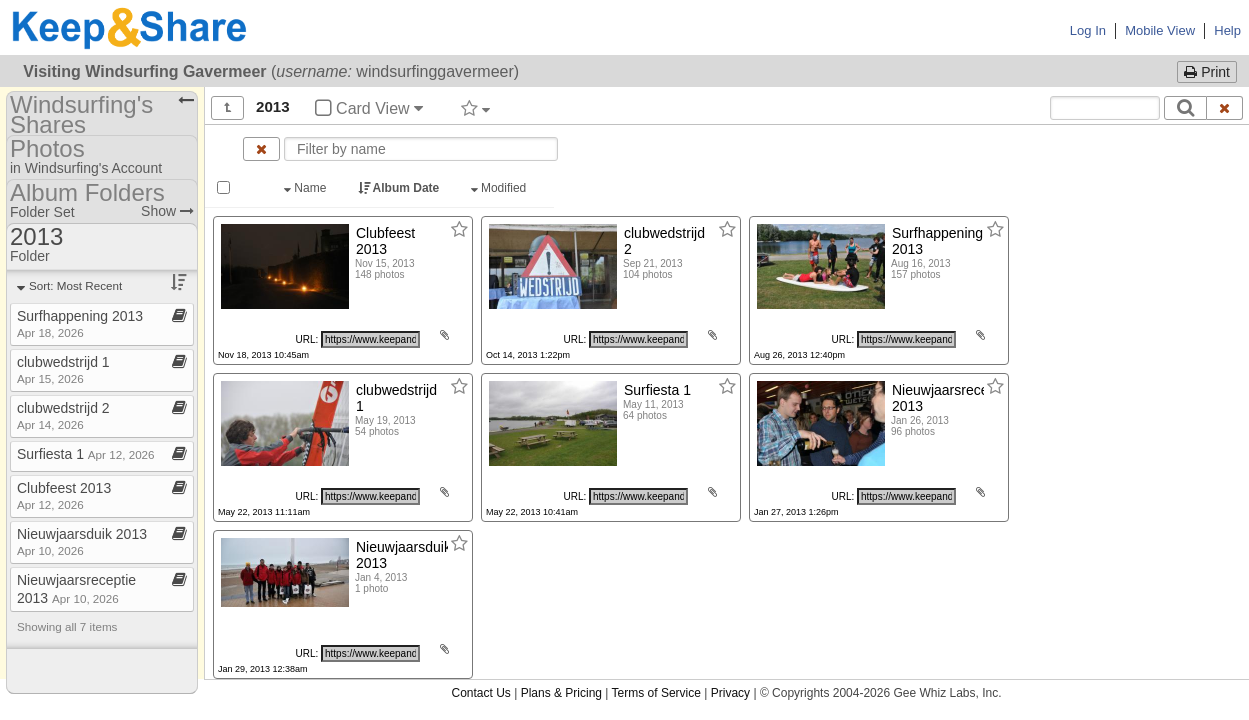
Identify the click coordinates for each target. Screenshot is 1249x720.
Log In (1088, 30)
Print (1207, 72)
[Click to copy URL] (370, 339)
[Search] (1185, 108)
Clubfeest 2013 (64, 495)
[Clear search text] (1225, 108)
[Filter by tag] (475, 108)
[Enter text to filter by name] (421, 149)
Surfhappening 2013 (80, 323)
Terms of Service (656, 693)
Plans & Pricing (561, 693)
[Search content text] (1105, 108)
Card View (369, 108)
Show (167, 211)
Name (307, 188)
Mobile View (1160, 30)
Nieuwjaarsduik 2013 (82, 541)
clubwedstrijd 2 (63, 415)
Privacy (730, 693)
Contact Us (480, 693)
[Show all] (227, 108)
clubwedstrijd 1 (63, 369)
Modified (500, 188)
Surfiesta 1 (86, 454)
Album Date (400, 188)
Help (1227, 30)
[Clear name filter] (261, 149)
